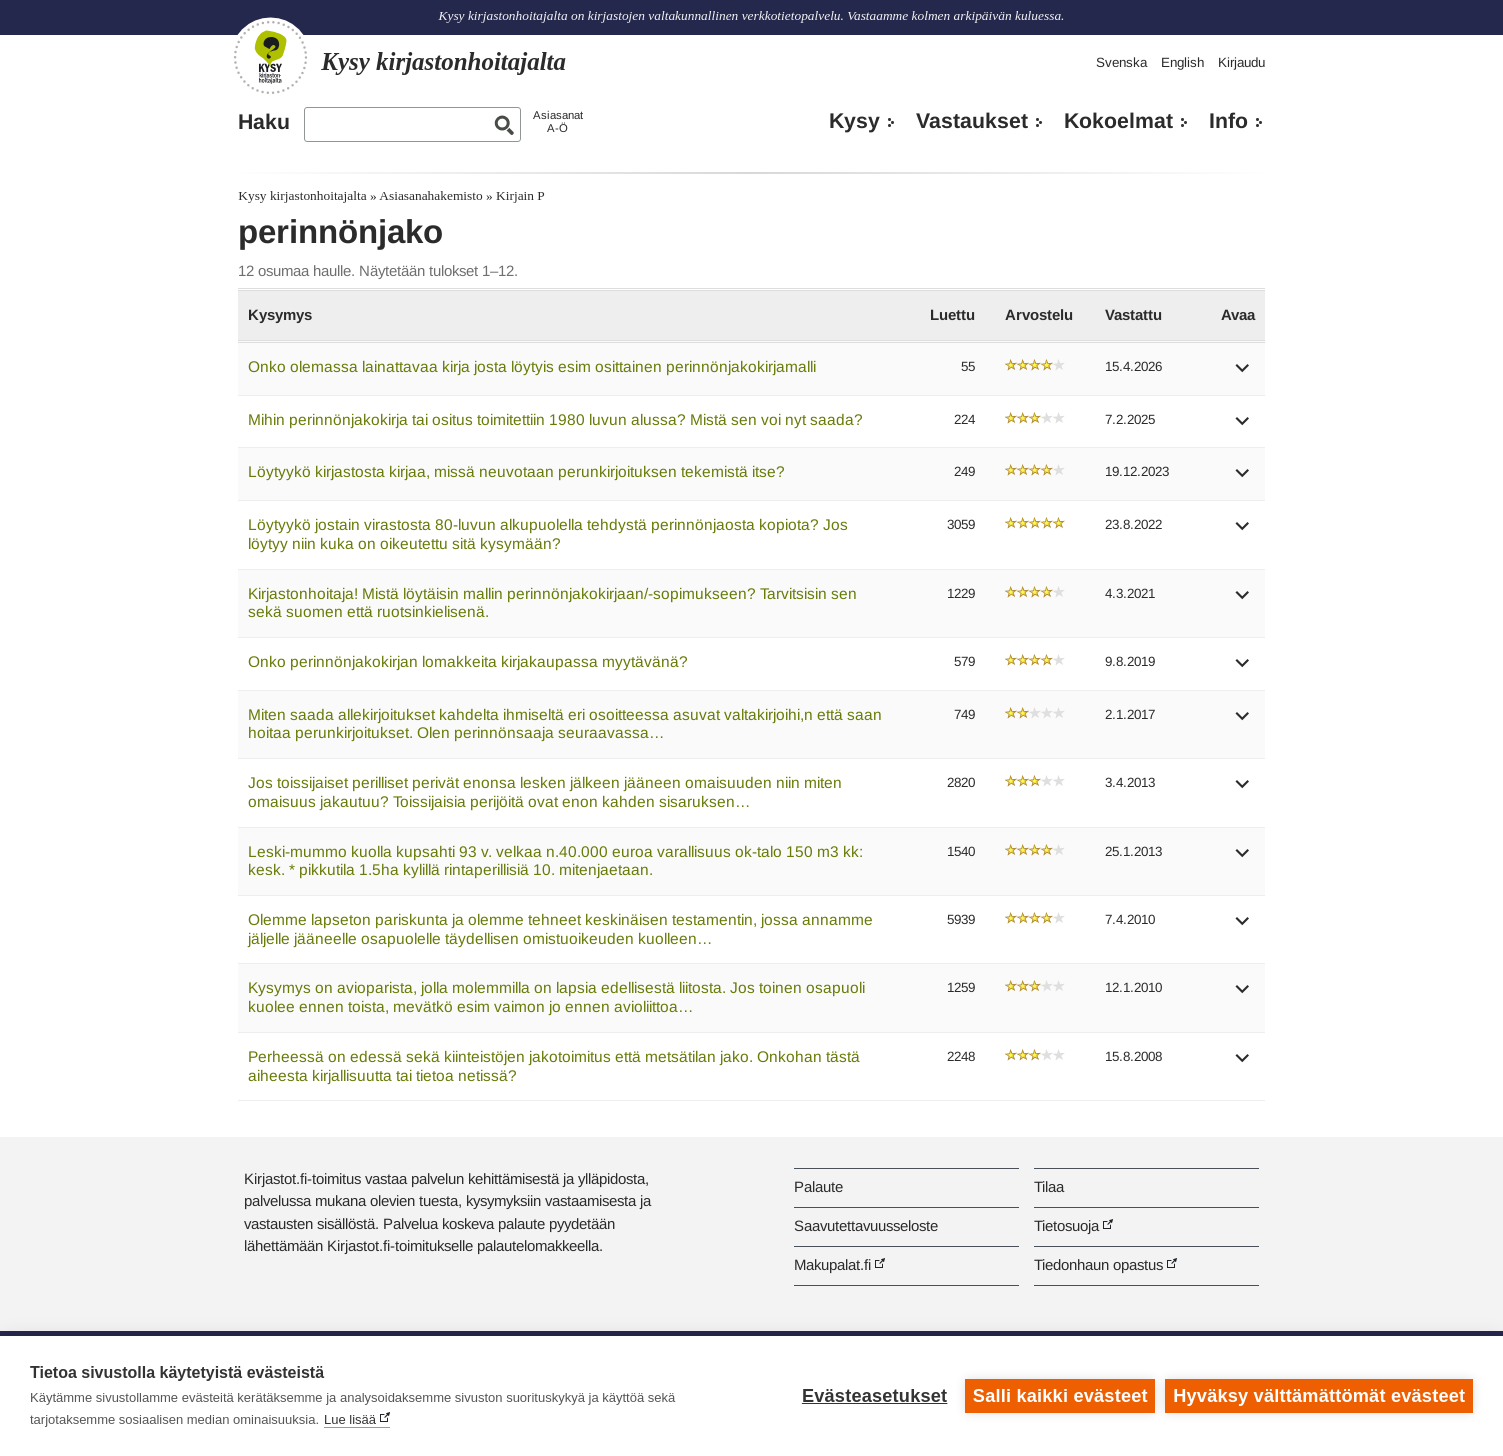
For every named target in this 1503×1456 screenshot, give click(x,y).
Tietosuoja (1066, 1225)
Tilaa (1049, 1186)
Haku (264, 122)
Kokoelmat (1118, 121)
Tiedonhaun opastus (1098, 1264)
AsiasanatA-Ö (558, 121)
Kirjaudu (1241, 62)
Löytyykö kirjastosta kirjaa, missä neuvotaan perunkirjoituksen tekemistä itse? (516, 471)
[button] (1243, 374)
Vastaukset (972, 121)
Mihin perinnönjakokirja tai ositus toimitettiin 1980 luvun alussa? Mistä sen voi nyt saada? (555, 419)
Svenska (1121, 62)
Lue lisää (350, 1419)
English (1182, 62)
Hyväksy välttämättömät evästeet (1319, 1396)
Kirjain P (520, 195)
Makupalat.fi (832, 1264)
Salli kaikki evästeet (1060, 1396)
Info (1228, 121)
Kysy (854, 121)
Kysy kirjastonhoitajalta (302, 195)
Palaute (818, 1186)
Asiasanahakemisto (430, 195)
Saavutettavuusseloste (866, 1225)
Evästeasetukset (874, 1396)
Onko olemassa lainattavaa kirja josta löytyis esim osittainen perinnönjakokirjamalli (532, 366)
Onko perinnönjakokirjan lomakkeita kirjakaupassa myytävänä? (468, 661)
